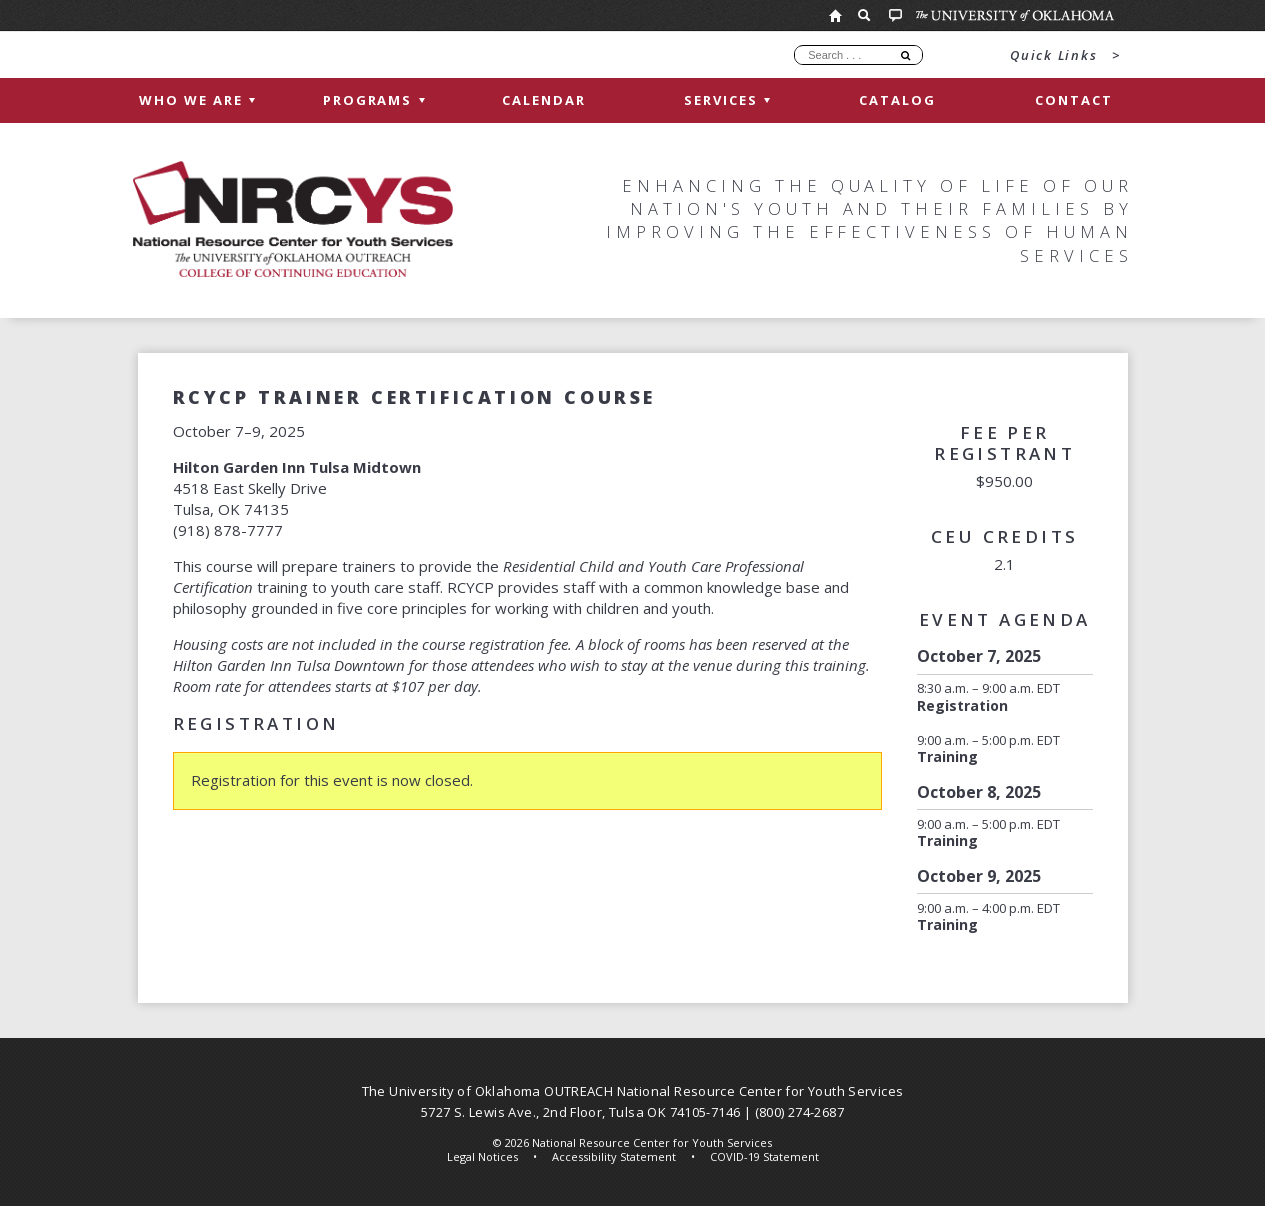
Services (727, 100)
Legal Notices (482, 1156)
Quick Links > (1065, 55)
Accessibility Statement (614, 1156)
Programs (374, 100)
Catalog (897, 100)
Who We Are (197, 100)
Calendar (544, 100)
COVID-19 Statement (764, 1156)
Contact (1074, 100)
